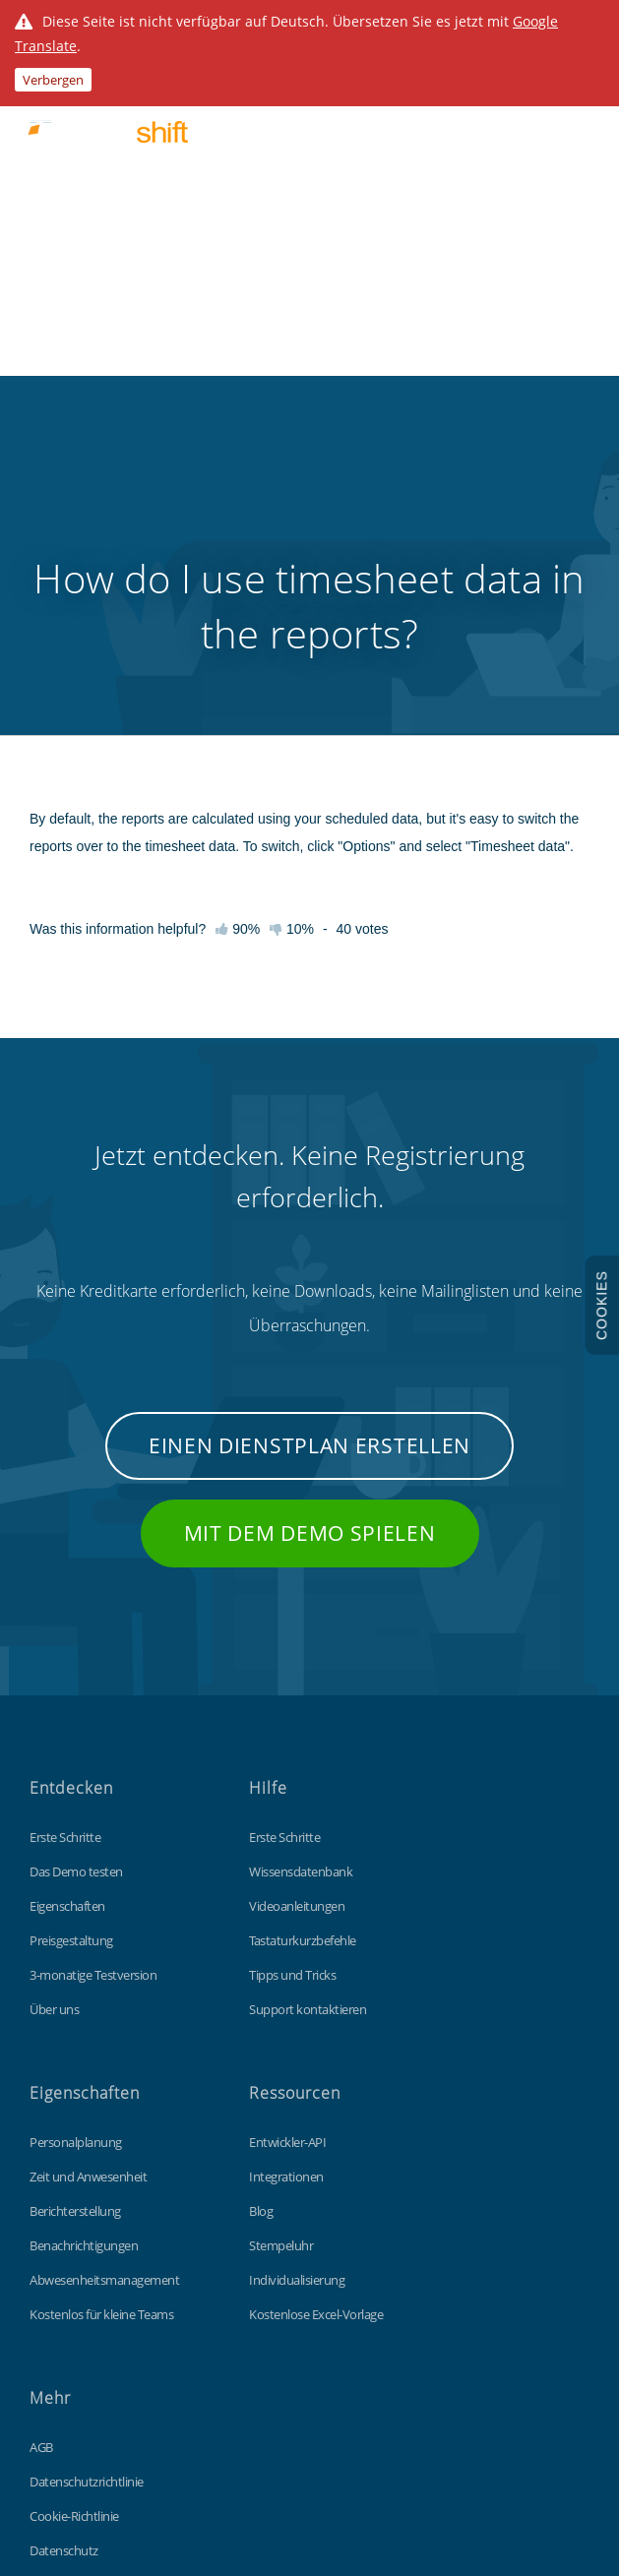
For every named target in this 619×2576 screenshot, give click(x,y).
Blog (261, 1897)
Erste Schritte (65, 1523)
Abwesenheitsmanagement (104, 1966)
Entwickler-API (287, 1828)
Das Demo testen (76, 1557)
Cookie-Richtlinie (74, 2202)
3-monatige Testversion (93, 1661)
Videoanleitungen (296, 1592)
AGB (41, 2133)
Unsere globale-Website (93, 2305)
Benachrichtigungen (84, 1931)
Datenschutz (64, 2236)
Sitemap (52, 2271)
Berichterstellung (75, 1897)
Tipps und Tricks (292, 1661)
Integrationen (286, 1862)
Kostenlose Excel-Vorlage (316, 2000)
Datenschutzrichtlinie (87, 2168)
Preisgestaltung (71, 1626)
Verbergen (53, 80)
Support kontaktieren (307, 1695)
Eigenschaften (67, 1592)
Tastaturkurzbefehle (302, 1626)
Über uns (54, 1695)
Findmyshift (172, 2413)
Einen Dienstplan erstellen (309, 1131)
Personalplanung (76, 1828)
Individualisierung (296, 1966)
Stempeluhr (281, 1931)
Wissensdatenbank (300, 1557)
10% (292, 615)
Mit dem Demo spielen (310, 1219)
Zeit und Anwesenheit (88, 1862)
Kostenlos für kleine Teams (101, 2000)
